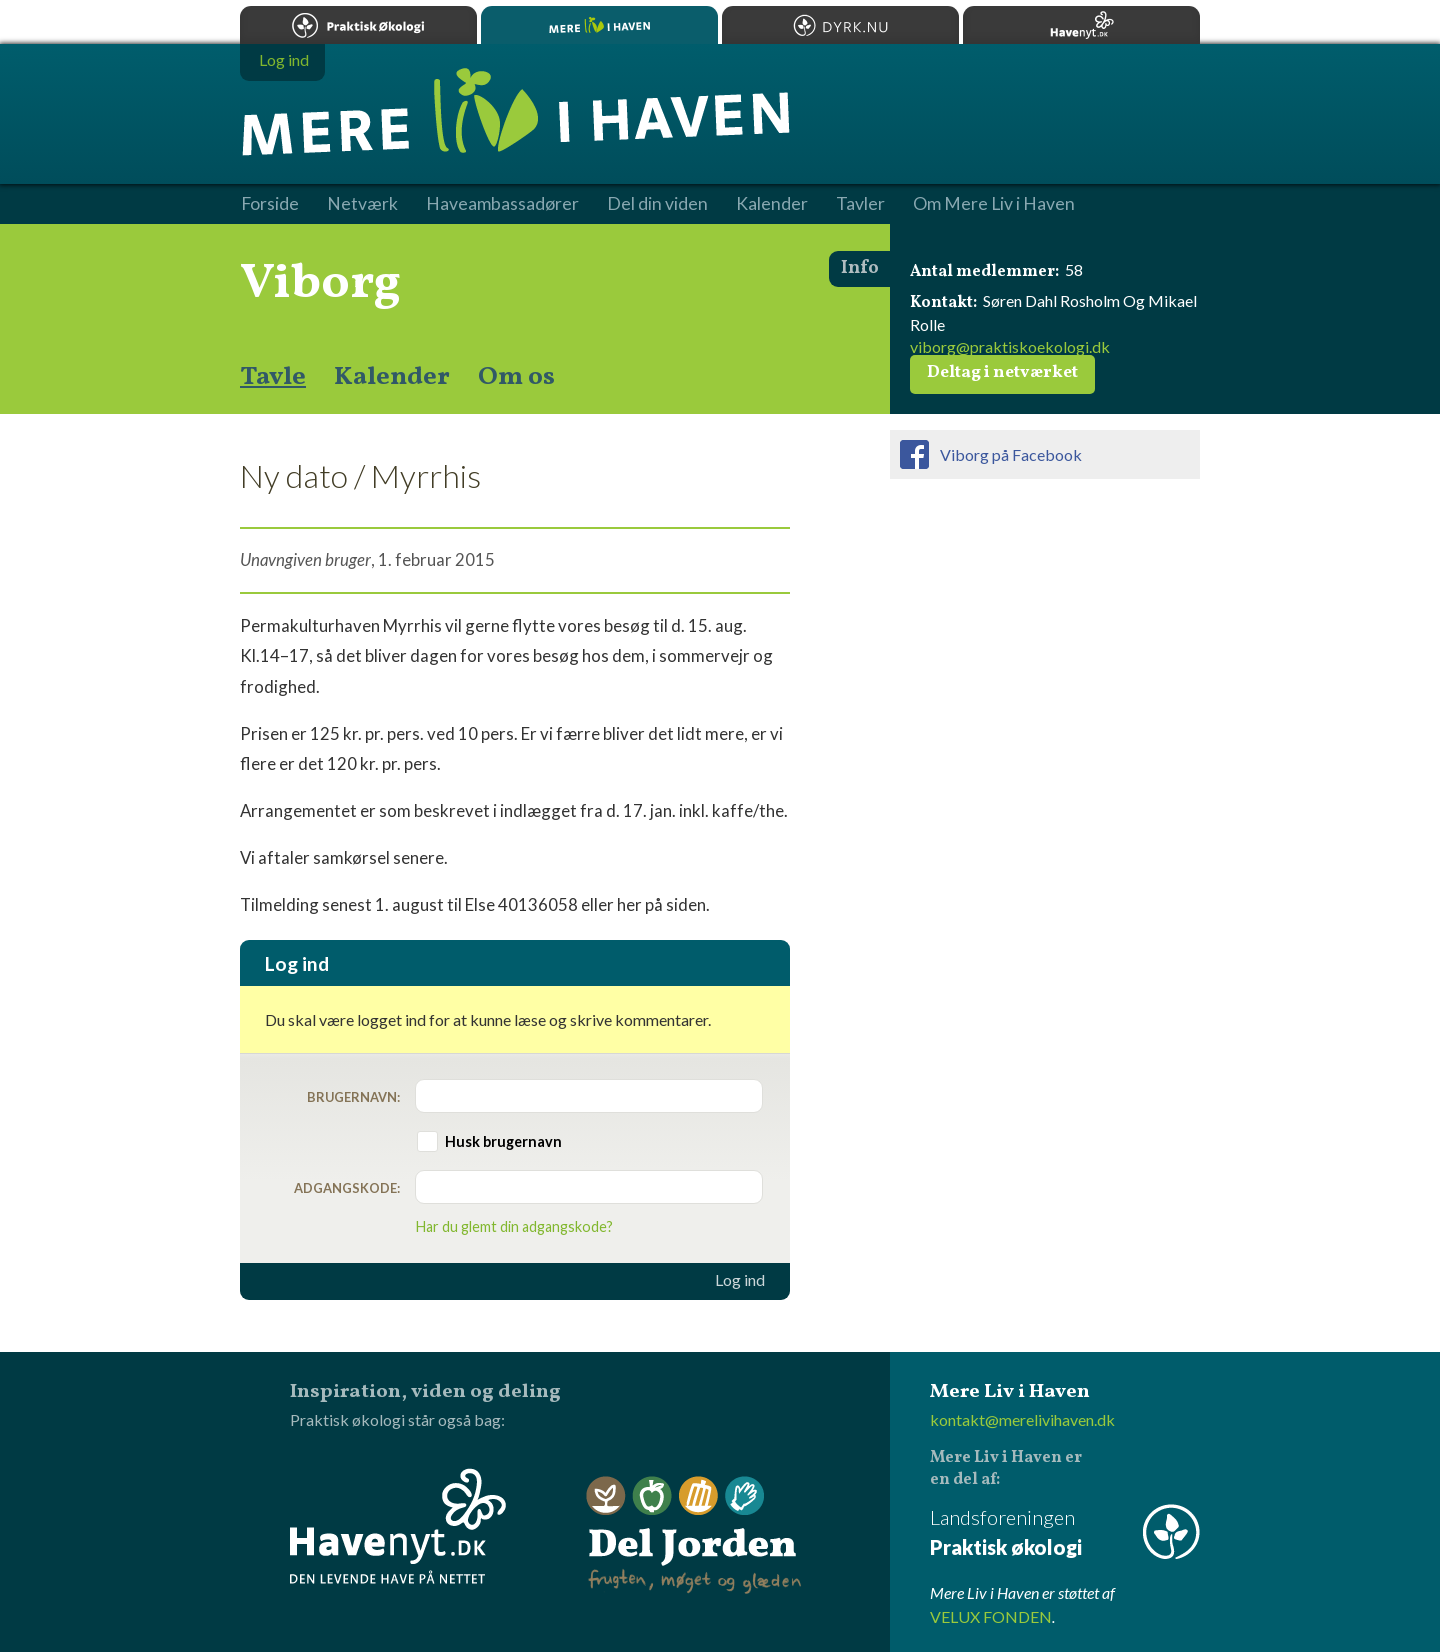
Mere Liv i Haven (599, 25)
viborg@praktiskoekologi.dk (1010, 346)
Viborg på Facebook (1011, 454)
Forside (270, 204)
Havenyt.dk (1081, 25)
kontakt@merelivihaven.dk (1022, 1419)
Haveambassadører (502, 204)
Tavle (273, 377)
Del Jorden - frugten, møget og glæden (694, 1535)
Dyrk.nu (840, 25)
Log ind (740, 1280)
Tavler (860, 204)
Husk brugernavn (503, 1141)
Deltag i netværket (1002, 373)
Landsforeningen (1065, 1533)
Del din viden (657, 204)
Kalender (392, 377)
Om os (516, 377)
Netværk (362, 204)
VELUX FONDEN (991, 1616)
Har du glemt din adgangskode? (514, 1226)
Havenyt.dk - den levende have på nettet (398, 1526)
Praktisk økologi (358, 25)
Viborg (320, 284)
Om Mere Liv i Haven (994, 204)
